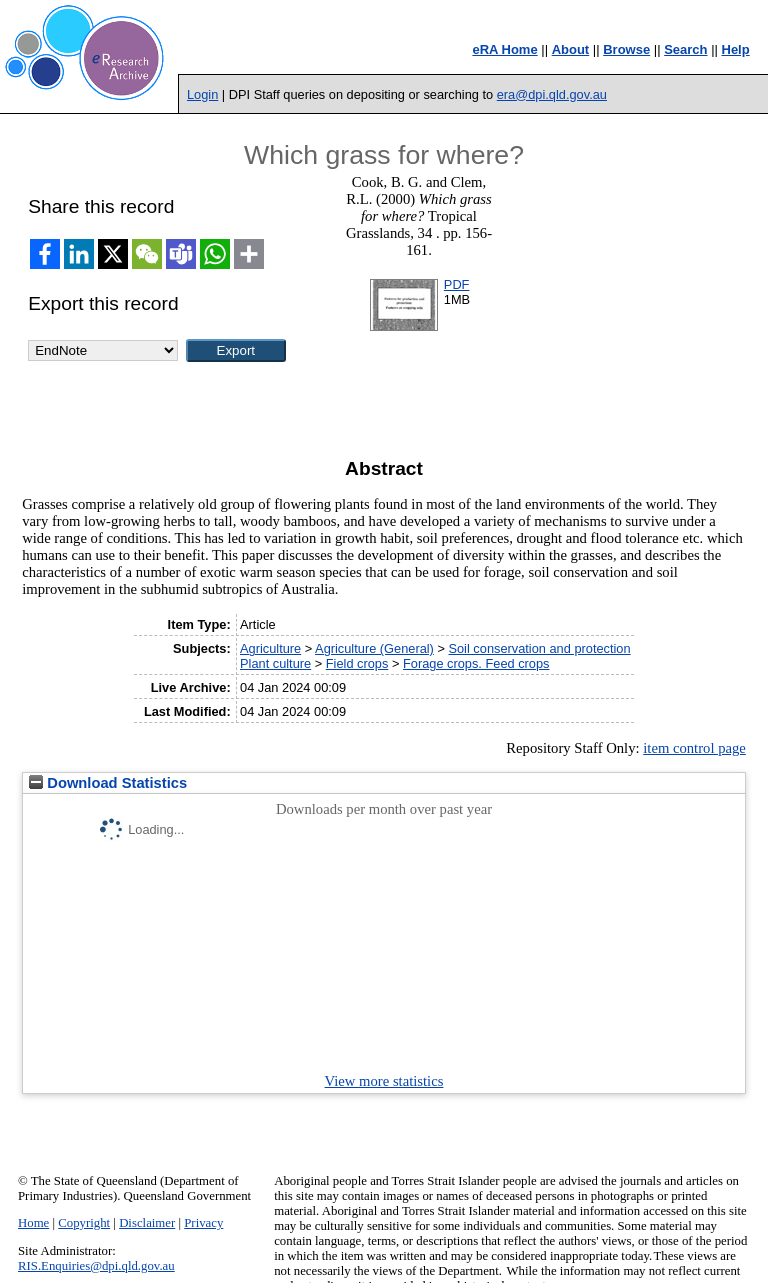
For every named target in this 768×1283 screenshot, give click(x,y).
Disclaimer (147, 1223)
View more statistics (384, 1081)
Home (33, 1223)
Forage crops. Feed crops (476, 663)
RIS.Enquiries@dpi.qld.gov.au (96, 1266)
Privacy (203, 1223)
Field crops (357, 663)
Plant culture (275, 663)
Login (202, 94)
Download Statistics (108, 783)
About (571, 49)
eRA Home (504, 49)
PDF (457, 284)
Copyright (84, 1223)
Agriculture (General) (374, 648)
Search (685, 49)
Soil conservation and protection (539, 648)
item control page (694, 748)
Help (736, 49)
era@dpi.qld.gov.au (552, 94)
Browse (626, 49)
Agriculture (270, 648)
